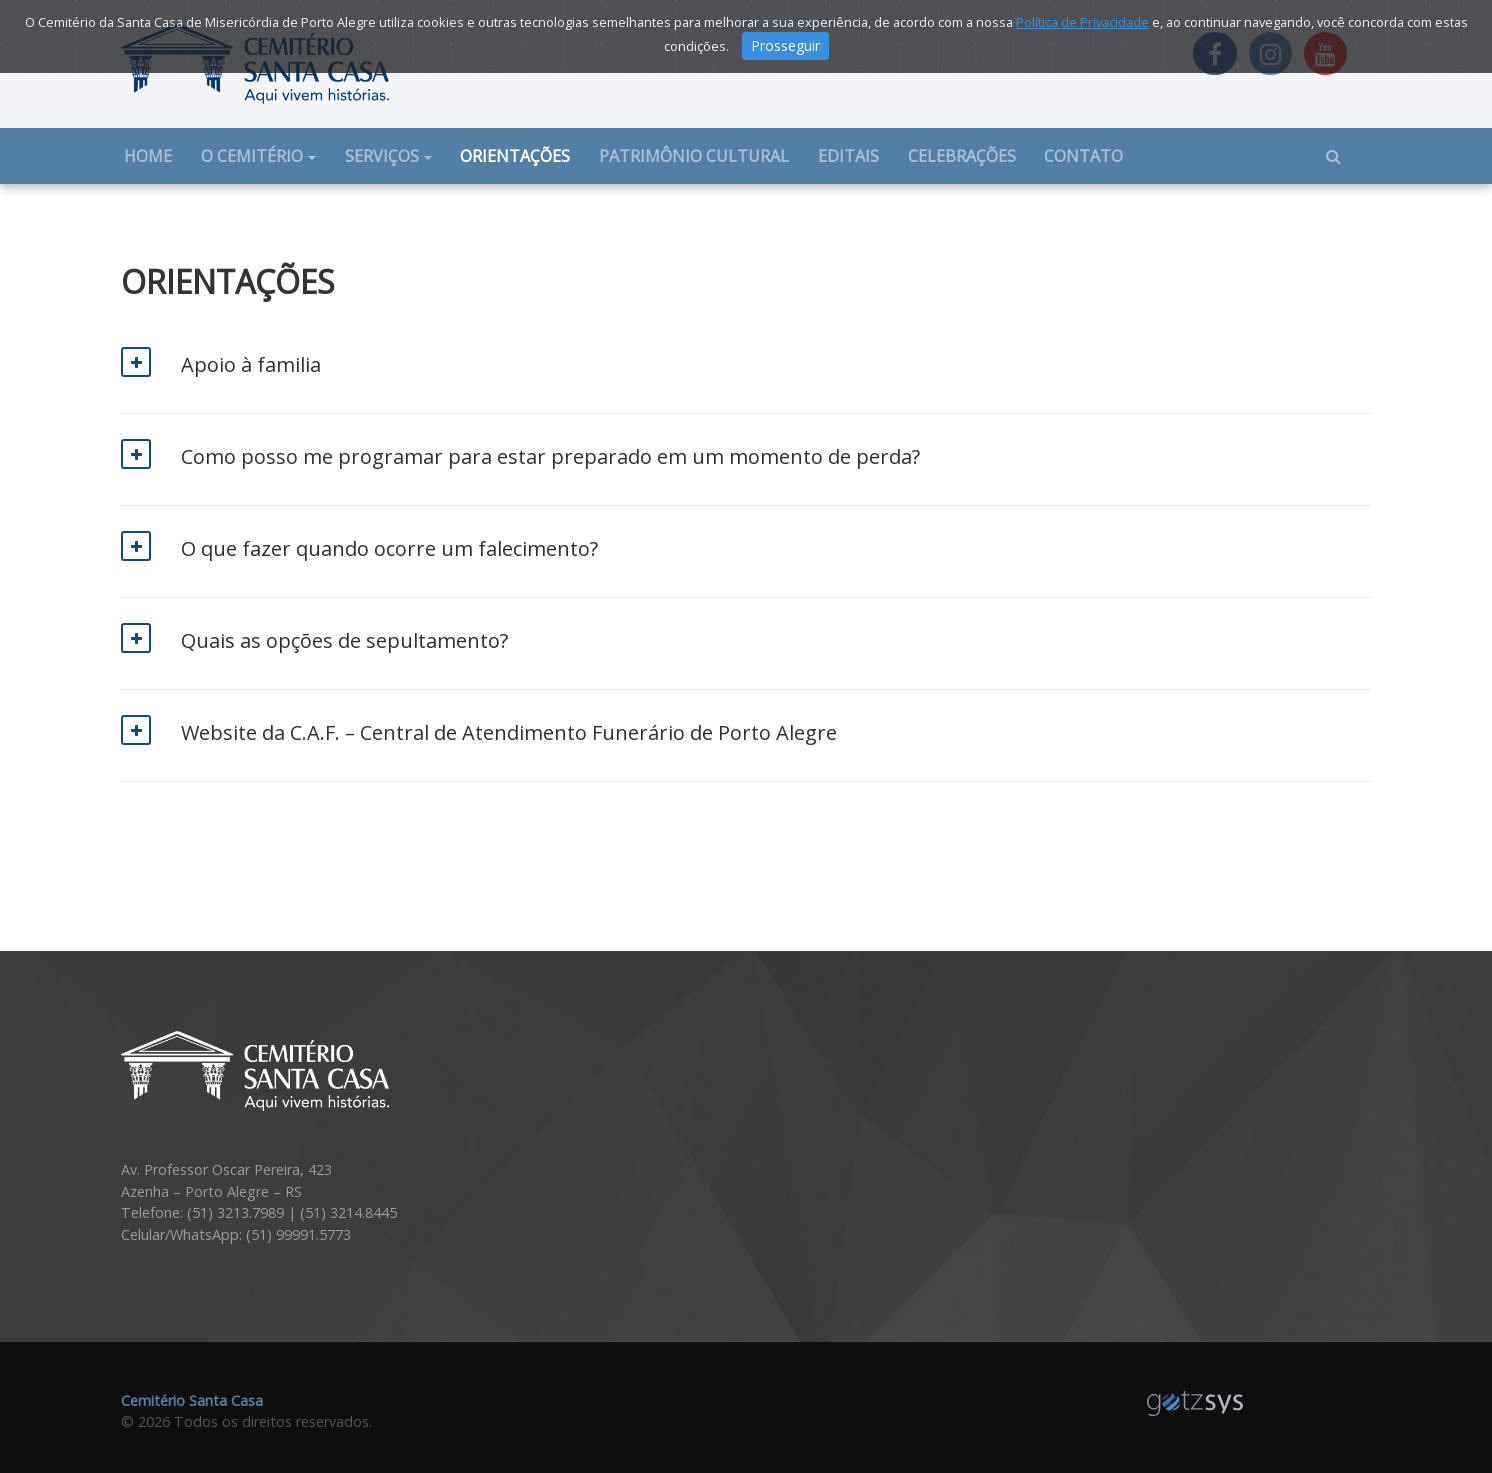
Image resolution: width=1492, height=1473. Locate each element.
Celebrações (962, 156)
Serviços (382, 156)
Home (155, 155)
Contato (1083, 156)
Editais (848, 156)
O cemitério (252, 156)
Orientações (515, 156)
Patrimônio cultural (694, 156)
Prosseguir (785, 45)
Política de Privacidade (1082, 22)
